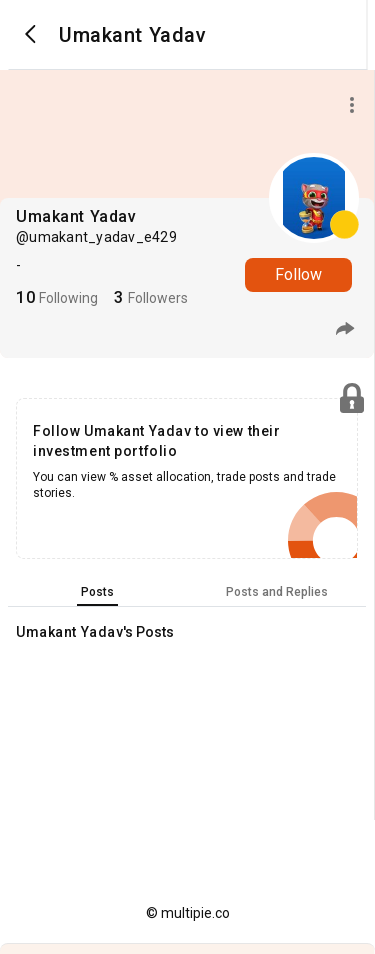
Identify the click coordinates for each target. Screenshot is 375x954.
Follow (298, 274)
